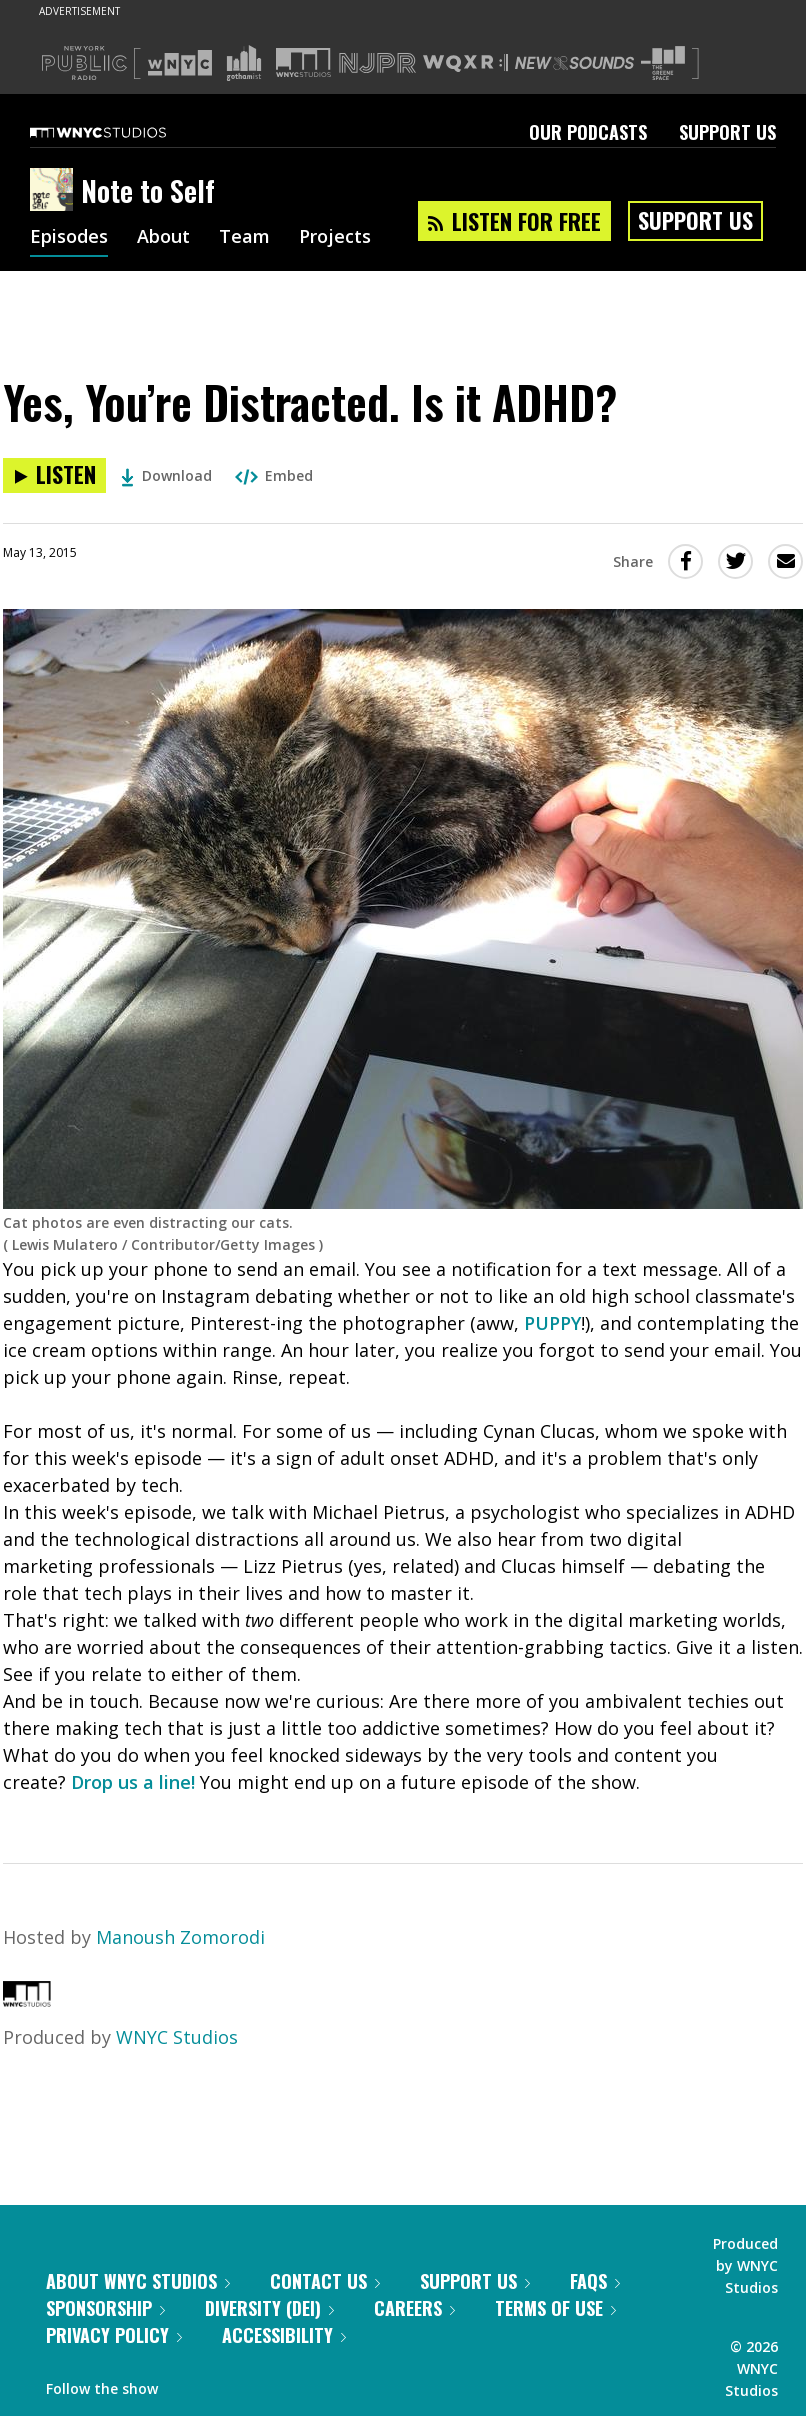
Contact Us (325, 2281)
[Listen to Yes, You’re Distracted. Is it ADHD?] (54, 475)
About (163, 238)
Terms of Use (555, 2308)
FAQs (595, 2281)
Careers (414, 2308)
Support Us (727, 132)
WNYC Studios (177, 2037)
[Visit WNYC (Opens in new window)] (180, 63)
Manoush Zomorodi (180, 1937)
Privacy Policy (114, 2335)
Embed (274, 475)
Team (244, 238)
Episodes (69, 238)
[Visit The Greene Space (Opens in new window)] (663, 63)
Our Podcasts (588, 132)
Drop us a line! (133, 1782)
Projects (335, 238)
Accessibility (284, 2335)
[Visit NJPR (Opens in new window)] (377, 63)
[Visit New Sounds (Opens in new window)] (574, 63)
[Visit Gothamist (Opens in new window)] (244, 63)
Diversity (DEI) (269, 2308)
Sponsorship (105, 2308)
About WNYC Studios (138, 2281)
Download (166, 475)
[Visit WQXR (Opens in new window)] (465, 63)
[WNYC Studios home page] (123, 132)
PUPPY (552, 1323)
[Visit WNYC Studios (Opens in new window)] (303, 62)
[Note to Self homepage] (55, 191)
